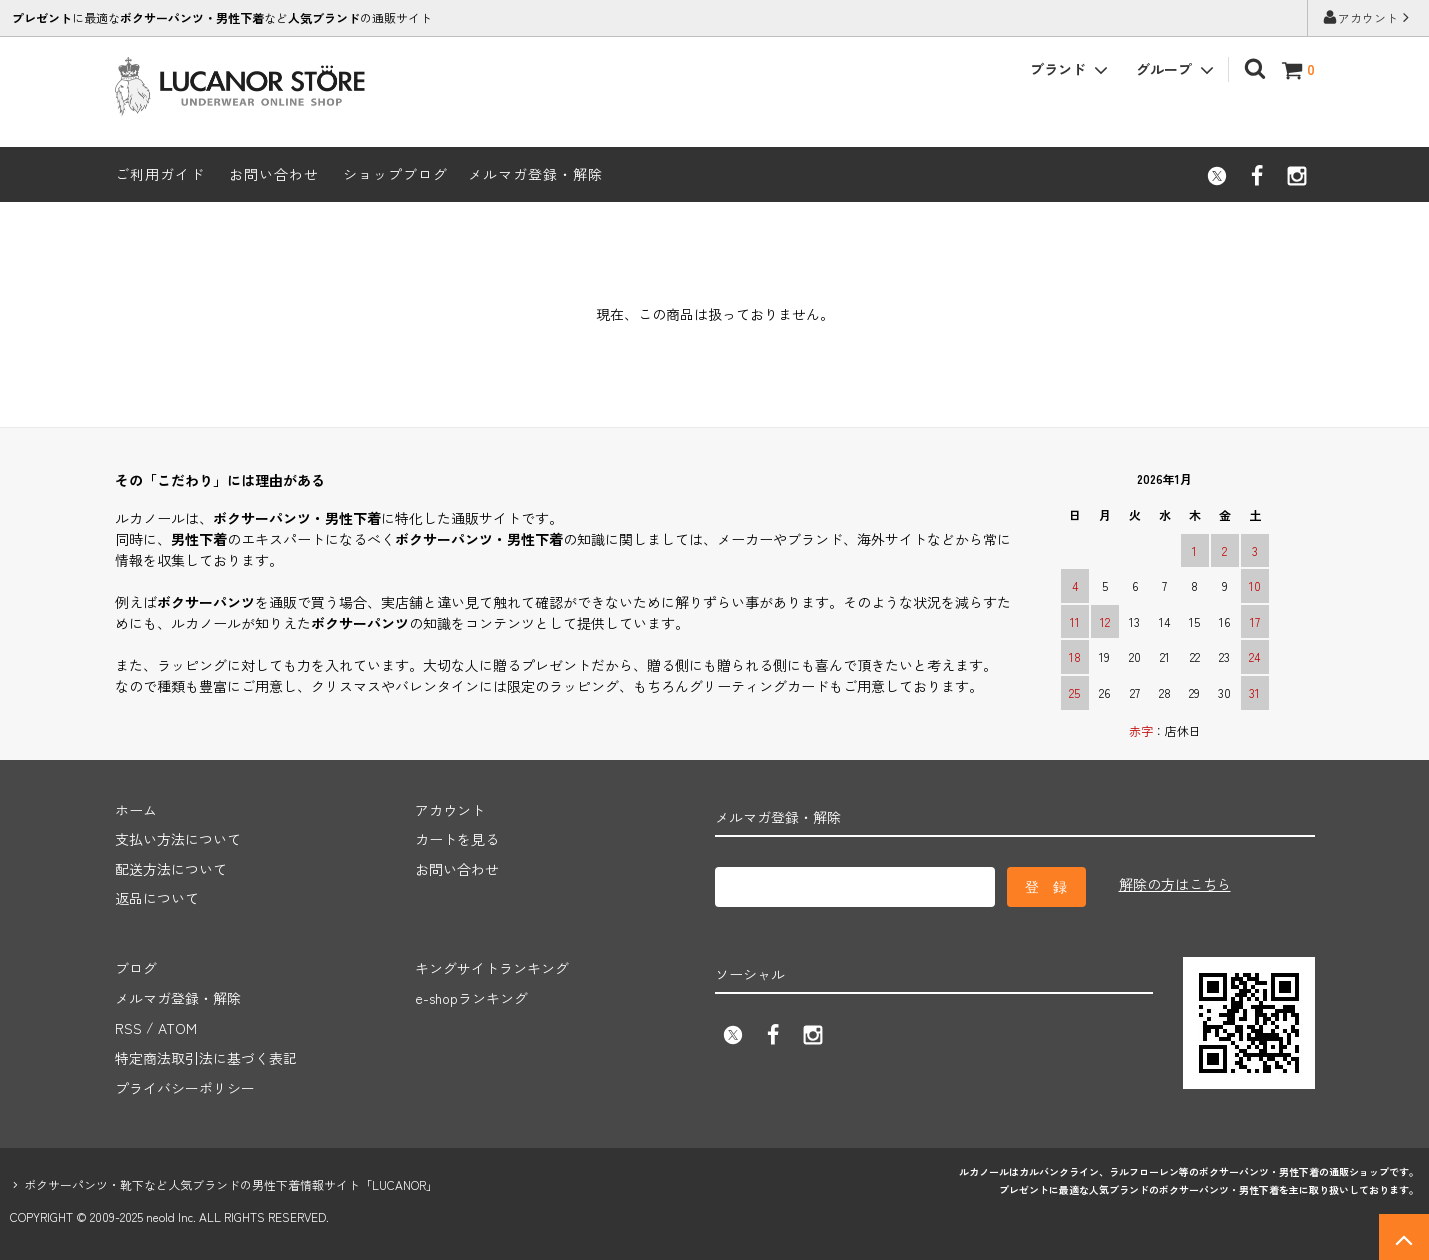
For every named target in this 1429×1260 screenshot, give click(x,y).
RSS (128, 1026)
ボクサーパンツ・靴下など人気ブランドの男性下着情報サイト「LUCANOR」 (231, 1180)
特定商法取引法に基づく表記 (206, 1055)
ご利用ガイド (160, 174)
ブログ (136, 967)
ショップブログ (395, 174)
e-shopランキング (471, 996)
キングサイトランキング (492, 967)
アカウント (1368, 17)
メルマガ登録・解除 (535, 174)
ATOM (177, 1026)
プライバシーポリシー (185, 1085)
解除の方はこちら (1175, 884)
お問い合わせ (274, 174)
